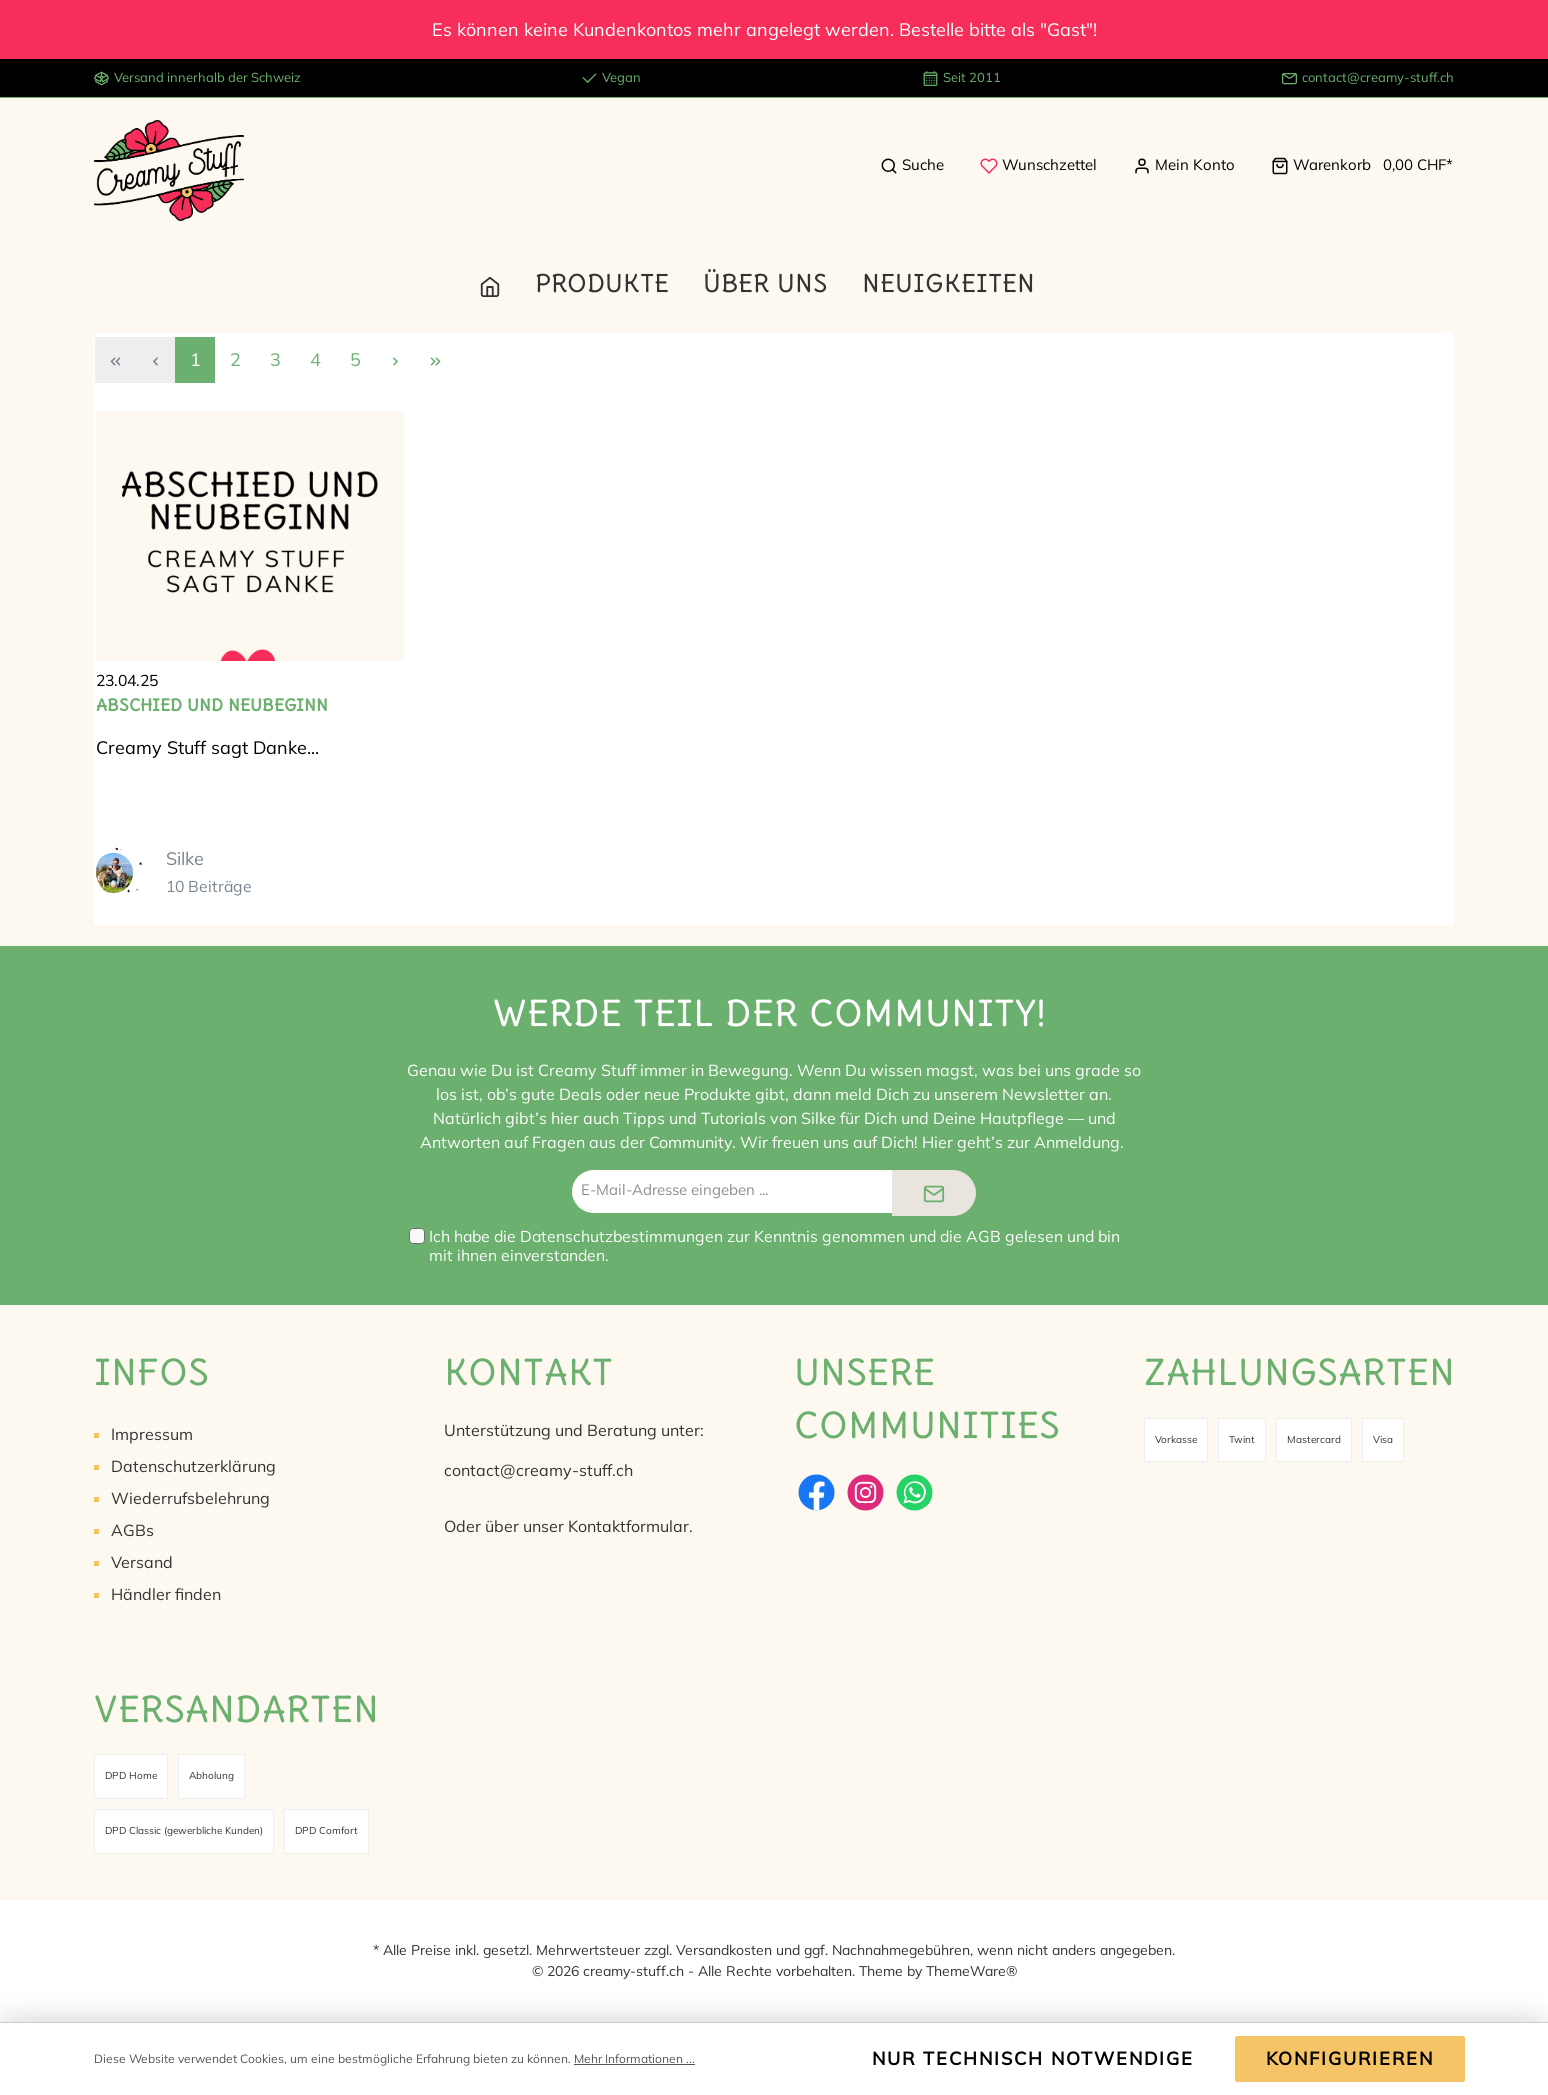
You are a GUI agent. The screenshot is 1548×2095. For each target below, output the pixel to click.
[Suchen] (912, 165)
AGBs (132, 1530)
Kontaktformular (628, 1526)
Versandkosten (724, 1950)
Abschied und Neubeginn (212, 705)
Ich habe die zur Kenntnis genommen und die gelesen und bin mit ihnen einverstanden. (774, 1245)
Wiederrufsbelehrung (190, 1498)
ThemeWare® (971, 1971)
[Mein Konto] (1184, 165)
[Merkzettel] (1038, 165)
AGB (983, 1236)
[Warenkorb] (1356, 165)
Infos (151, 1371)
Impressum (152, 1434)
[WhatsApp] (914, 1492)
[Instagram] (865, 1492)
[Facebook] (816, 1492)
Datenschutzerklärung (193, 1466)
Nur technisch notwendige (1033, 2058)
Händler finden (166, 1594)
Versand (142, 1562)
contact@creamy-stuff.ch (1378, 77)
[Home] (507, 283)
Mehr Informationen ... (634, 2058)
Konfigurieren (1350, 2058)
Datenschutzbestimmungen (621, 1236)
